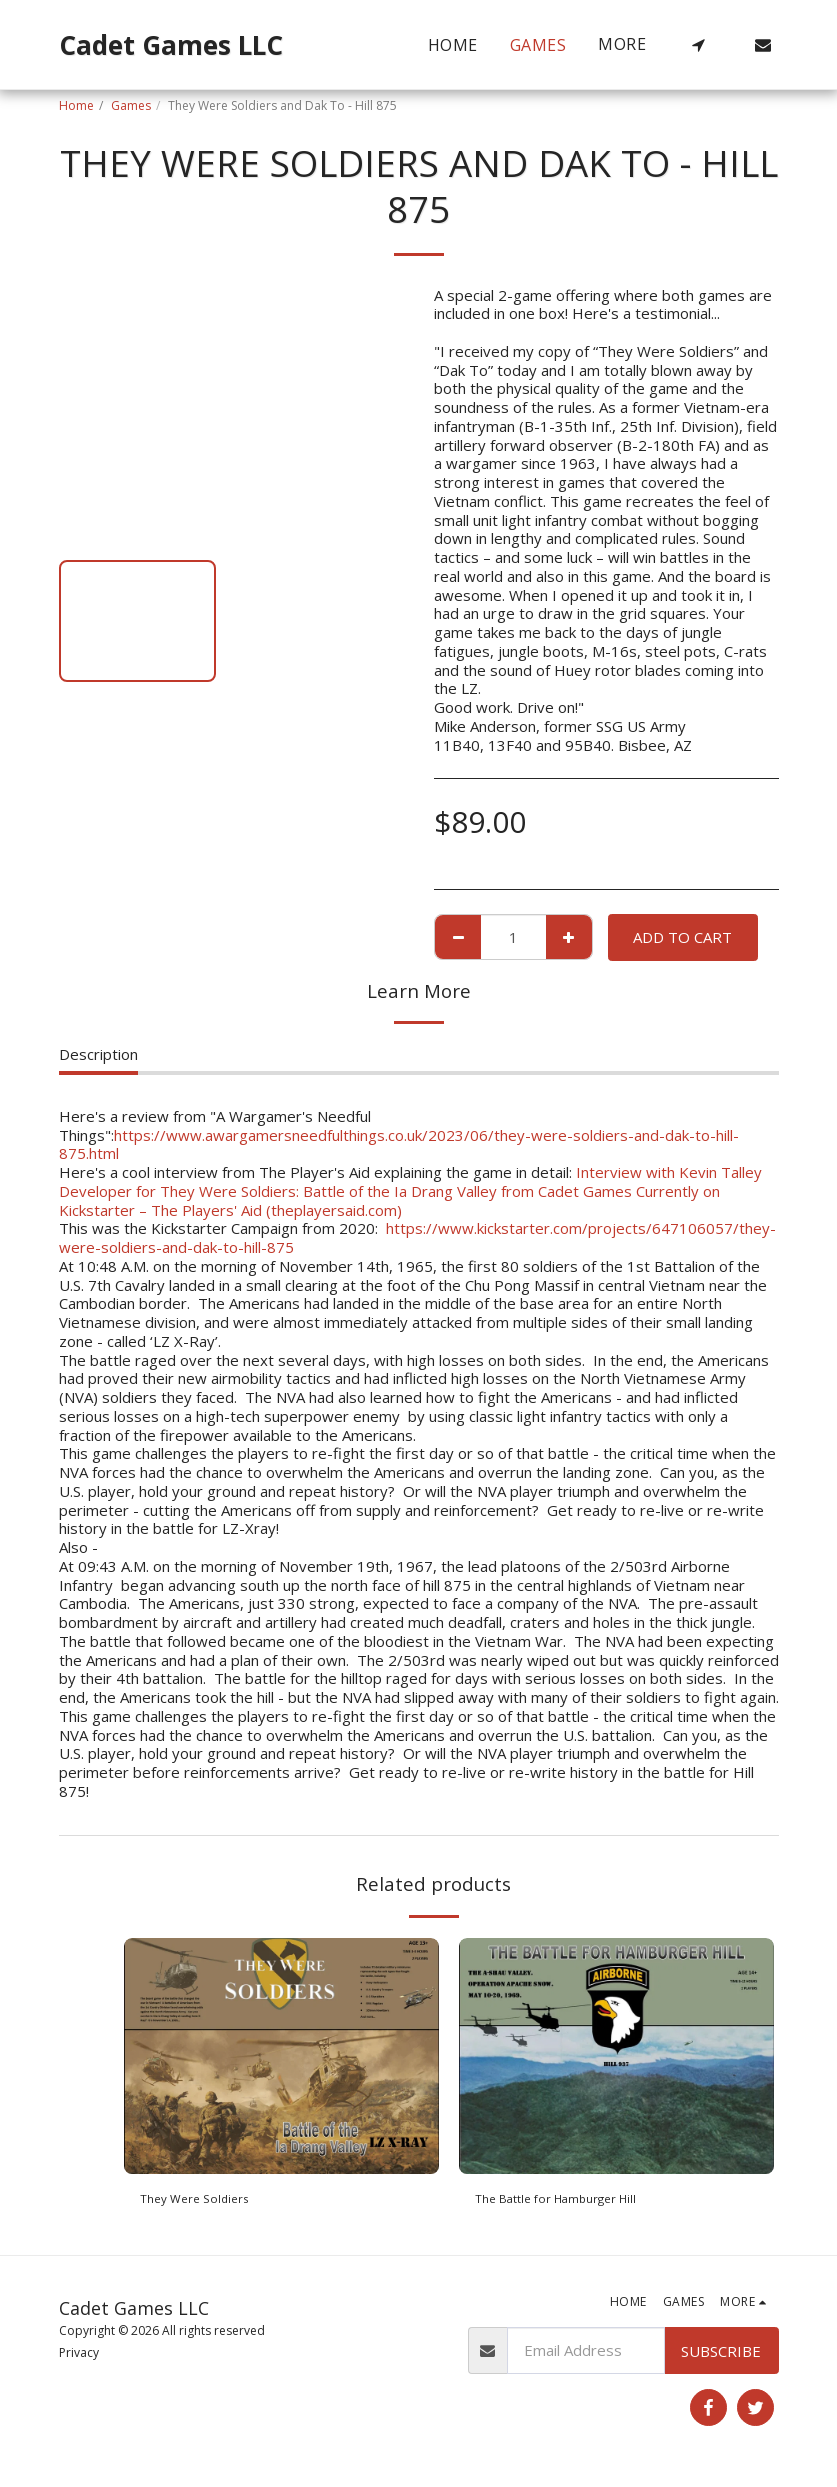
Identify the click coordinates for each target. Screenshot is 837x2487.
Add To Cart (682, 937)
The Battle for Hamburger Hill (578, 2201)
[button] (699, 45)
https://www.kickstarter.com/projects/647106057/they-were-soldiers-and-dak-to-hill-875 (417, 1237)
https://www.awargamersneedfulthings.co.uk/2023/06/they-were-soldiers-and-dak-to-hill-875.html (399, 1144)
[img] (281, 2056)
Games (131, 105)
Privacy (79, 2358)
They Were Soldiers (208, 2201)
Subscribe (721, 2356)
